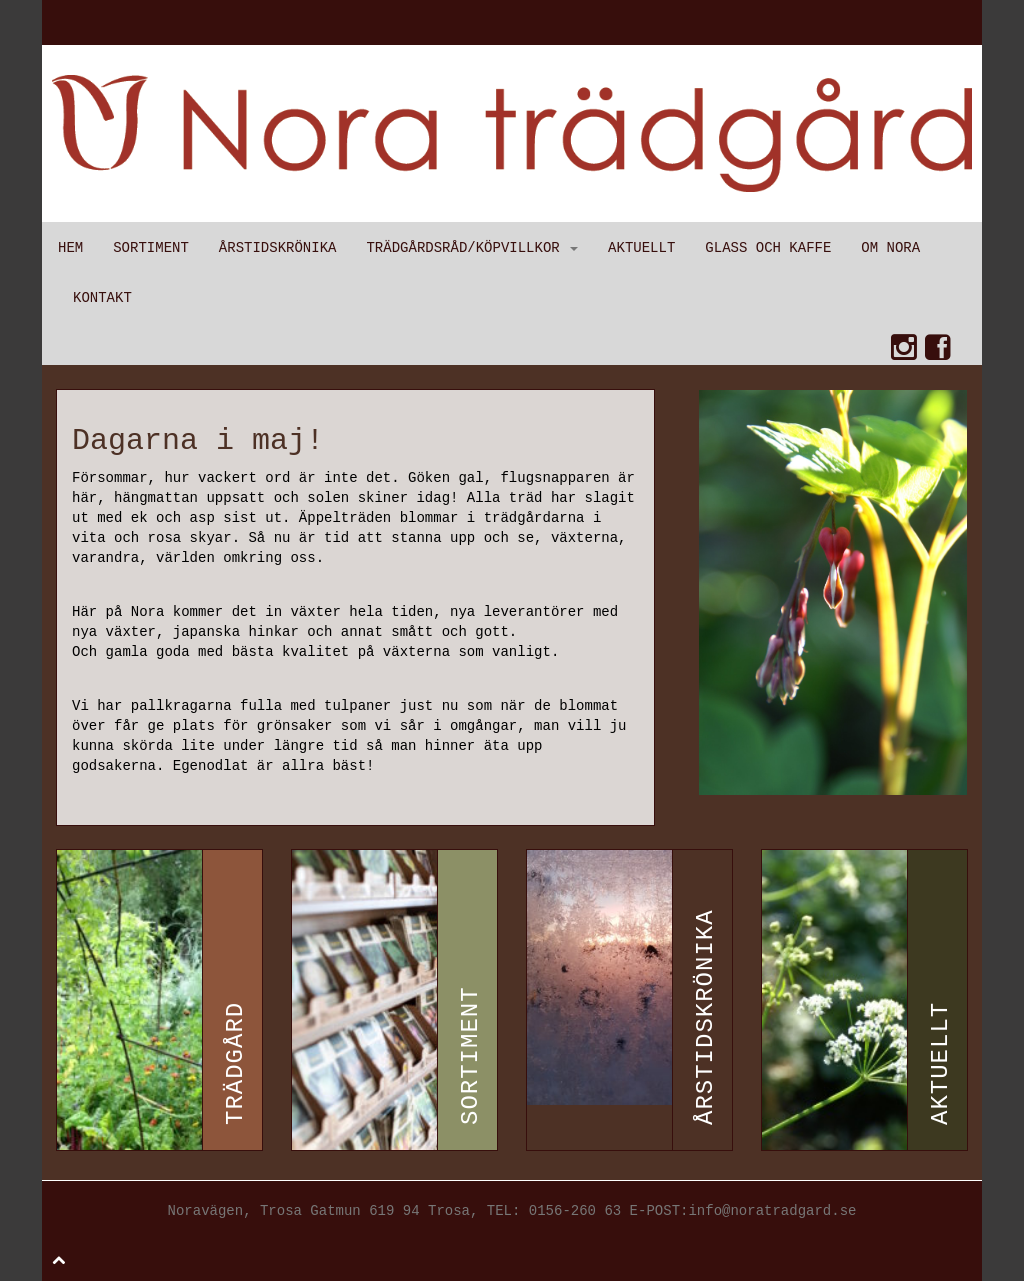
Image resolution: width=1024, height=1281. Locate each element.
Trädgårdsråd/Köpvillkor (472, 248)
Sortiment (151, 248)
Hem (70, 248)
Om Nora (890, 248)
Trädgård (235, 1063)
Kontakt (102, 298)
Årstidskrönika (278, 248)
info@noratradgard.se (772, 1211)
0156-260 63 (575, 1211)
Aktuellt (641, 248)
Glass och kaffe (768, 248)
